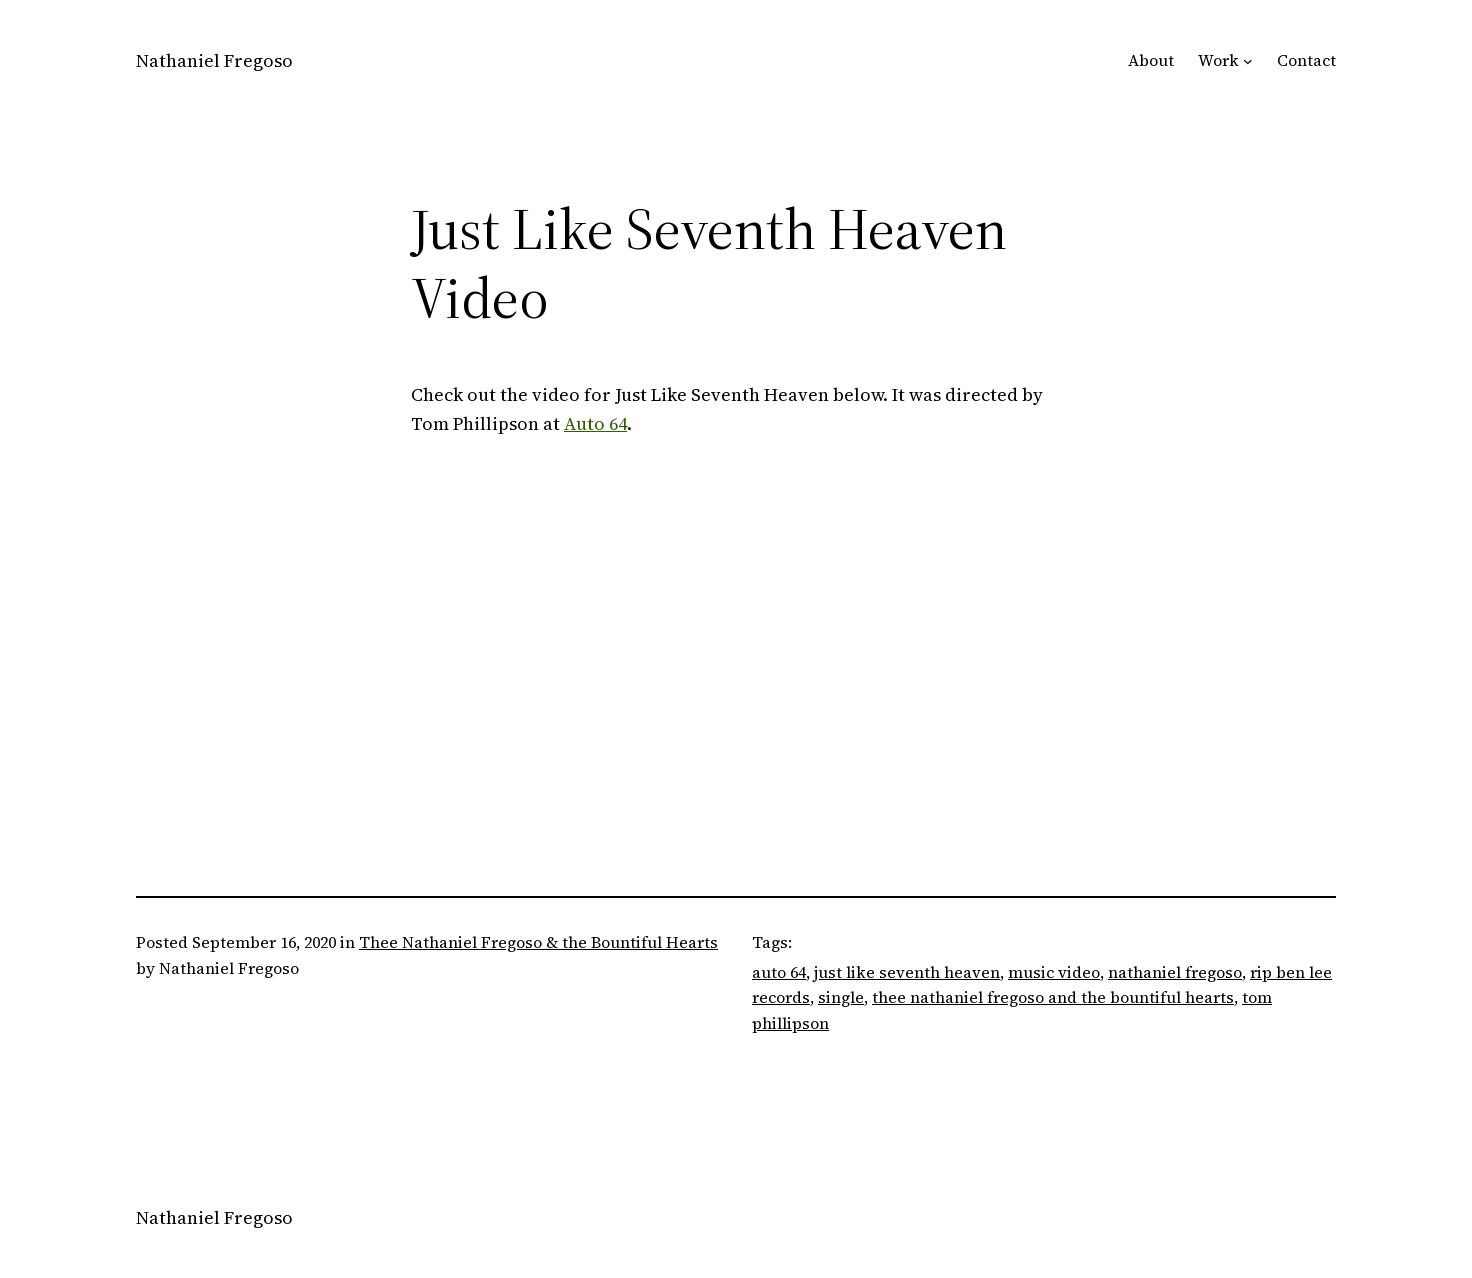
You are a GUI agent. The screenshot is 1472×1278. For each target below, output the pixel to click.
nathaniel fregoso (1175, 972)
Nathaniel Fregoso (214, 60)
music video (1054, 972)
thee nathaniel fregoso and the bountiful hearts (1053, 997)
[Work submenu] (1248, 61)
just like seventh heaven (907, 972)
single (841, 997)
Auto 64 (595, 423)
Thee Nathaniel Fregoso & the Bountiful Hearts (538, 942)
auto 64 (779, 972)
